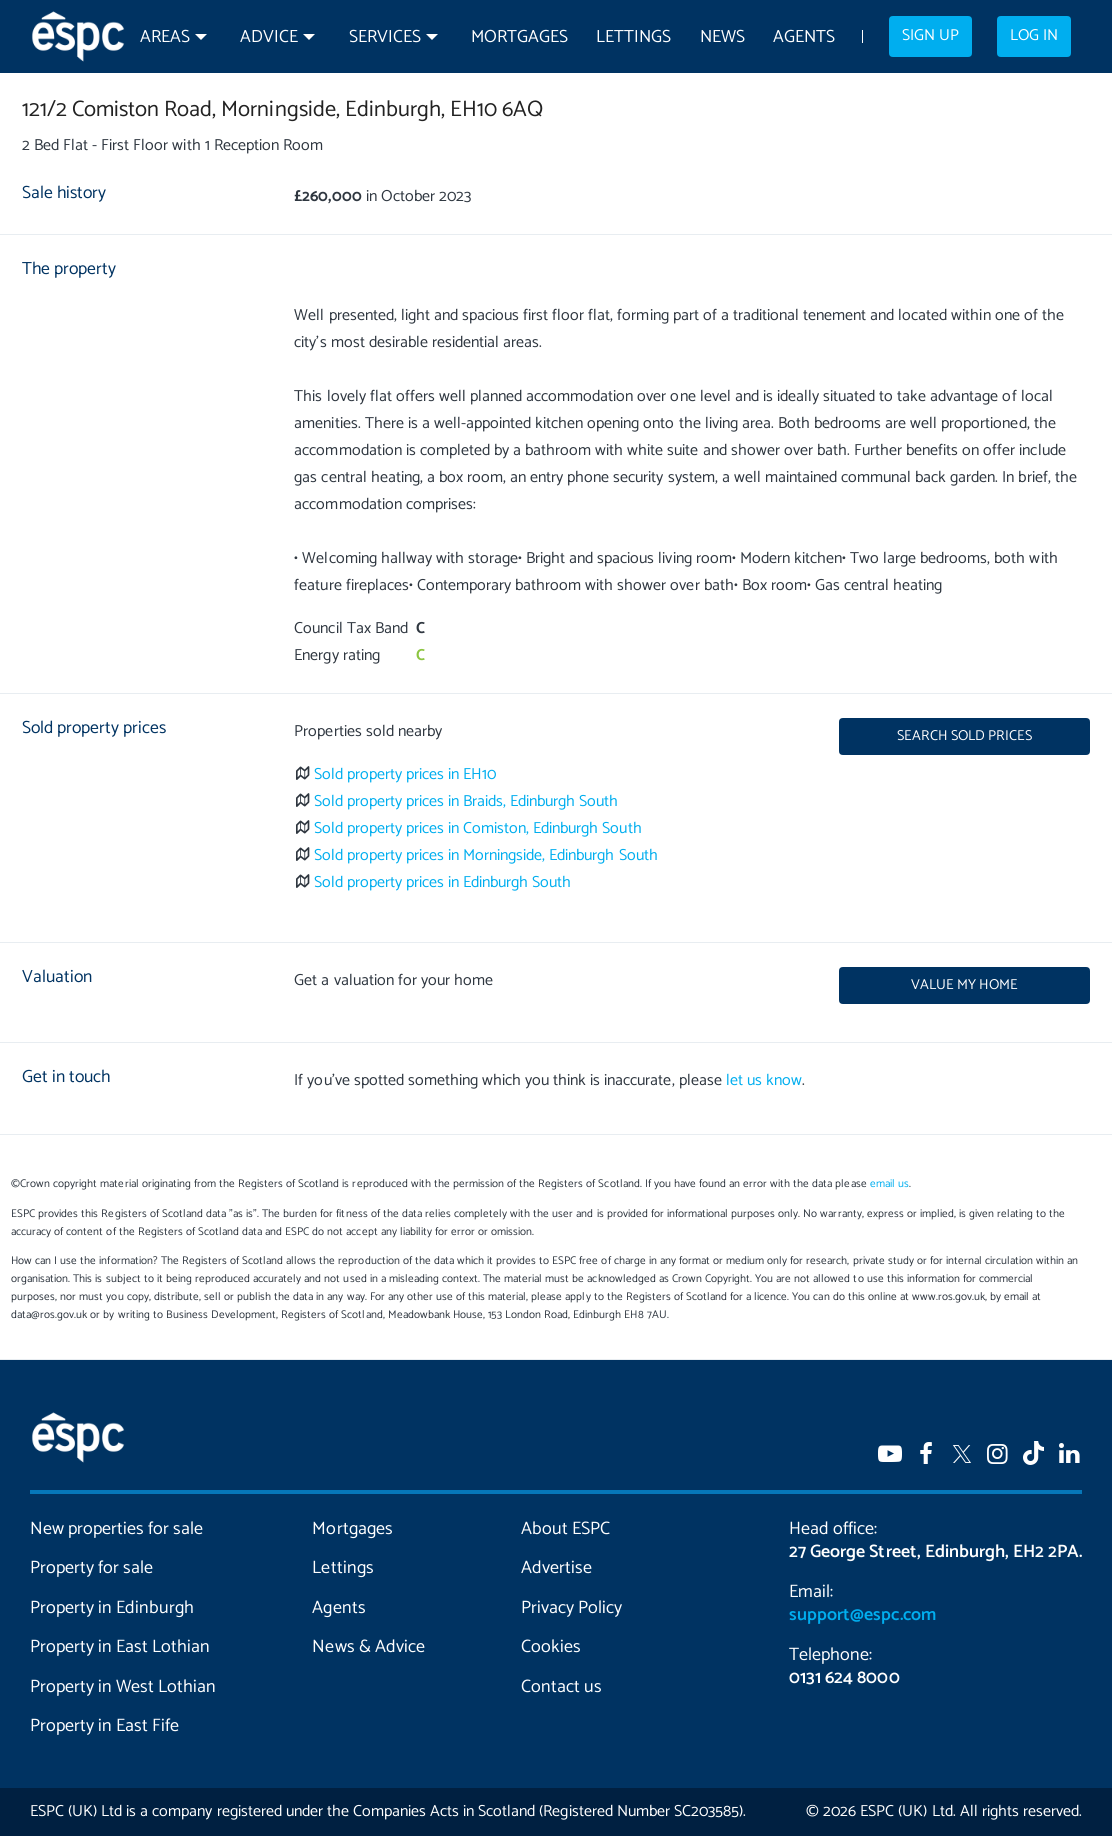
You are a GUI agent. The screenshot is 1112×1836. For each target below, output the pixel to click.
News (722, 37)
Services (385, 37)
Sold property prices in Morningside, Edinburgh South (486, 855)
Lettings (633, 37)
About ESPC (565, 1529)
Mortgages (519, 37)
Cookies (551, 1647)
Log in (1034, 36)
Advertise (556, 1568)
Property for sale (91, 1568)
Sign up (930, 36)
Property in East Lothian (120, 1647)
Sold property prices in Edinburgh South (443, 882)
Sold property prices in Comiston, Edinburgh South (478, 828)
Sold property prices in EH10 (405, 774)
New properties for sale (116, 1529)
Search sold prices (964, 736)
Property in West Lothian (123, 1687)
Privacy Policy (571, 1608)
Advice (269, 37)
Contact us (561, 1687)
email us (889, 1184)
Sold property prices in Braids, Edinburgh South (466, 801)
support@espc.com (862, 1615)
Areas (165, 37)
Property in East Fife (104, 1726)
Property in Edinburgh (112, 1608)
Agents (804, 37)
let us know (764, 1080)
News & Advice (368, 1647)
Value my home (964, 985)
